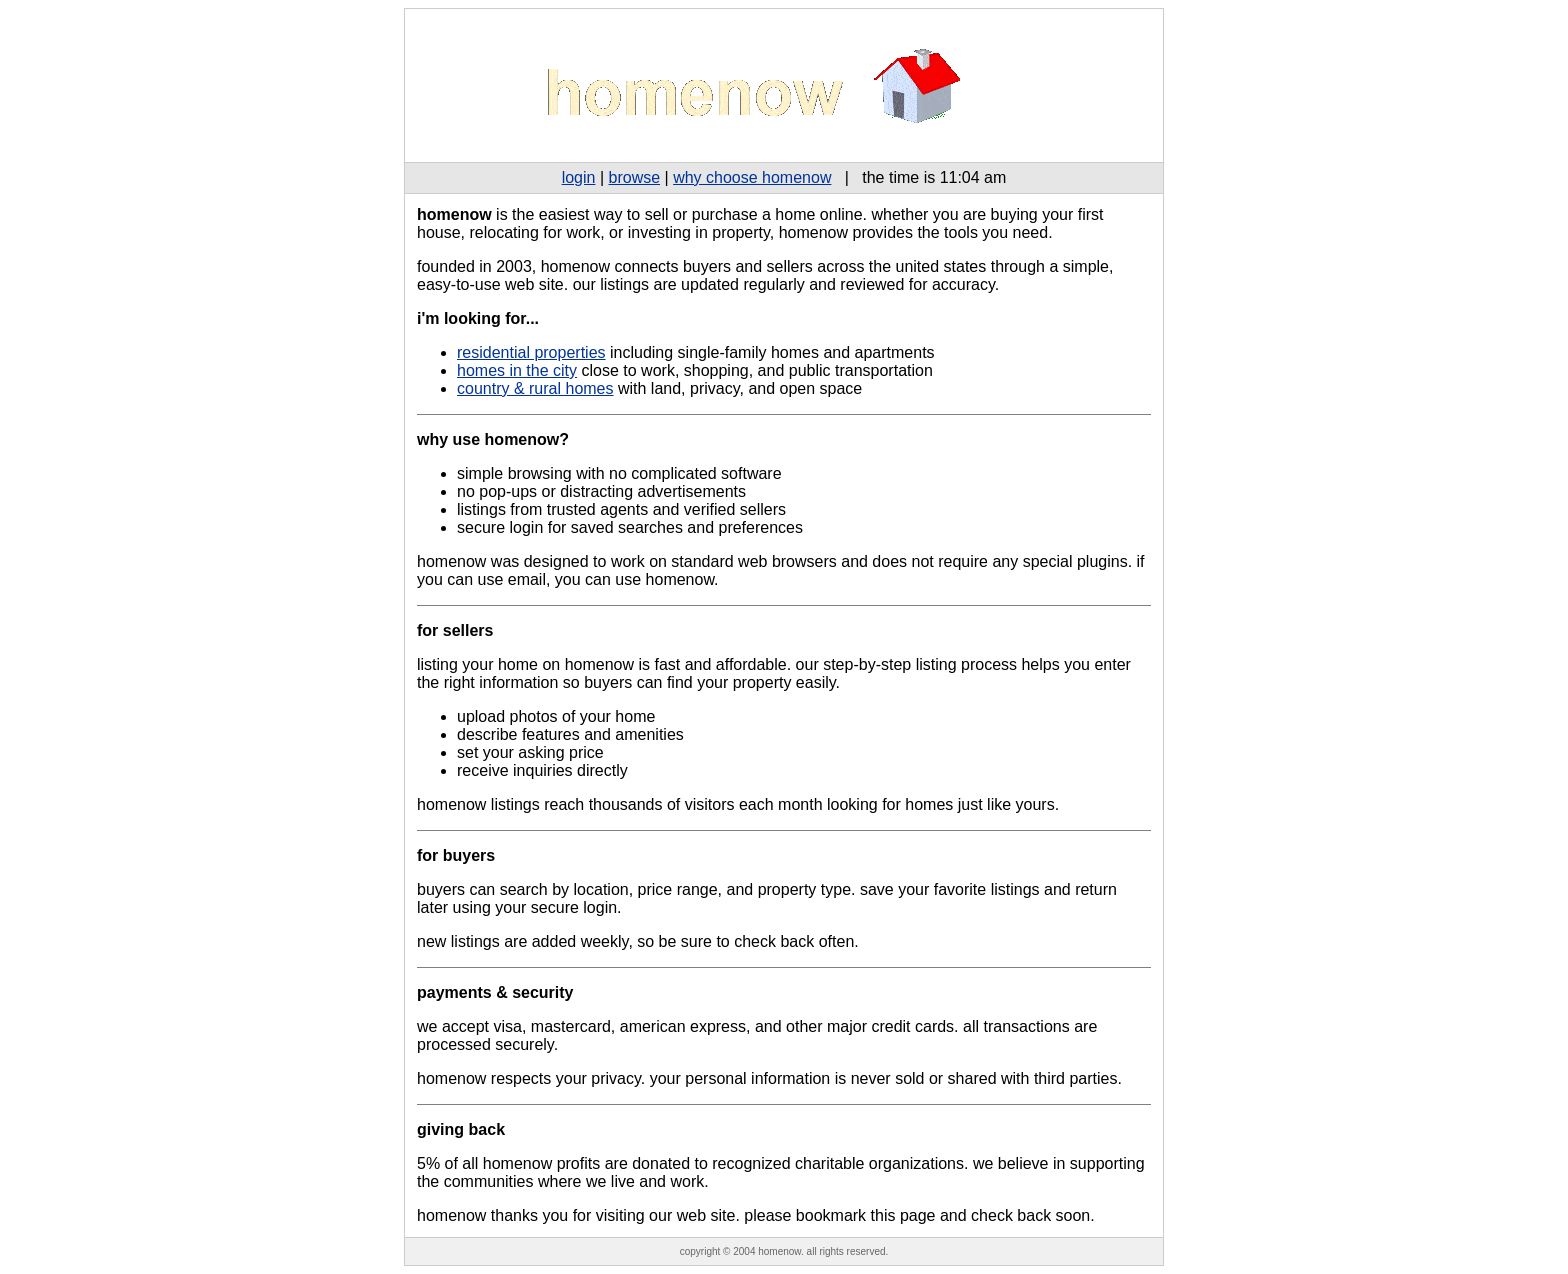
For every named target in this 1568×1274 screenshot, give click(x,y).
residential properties (531, 352)
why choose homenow (752, 177)
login (579, 177)
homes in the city (517, 370)
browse (635, 177)
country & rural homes (535, 388)
